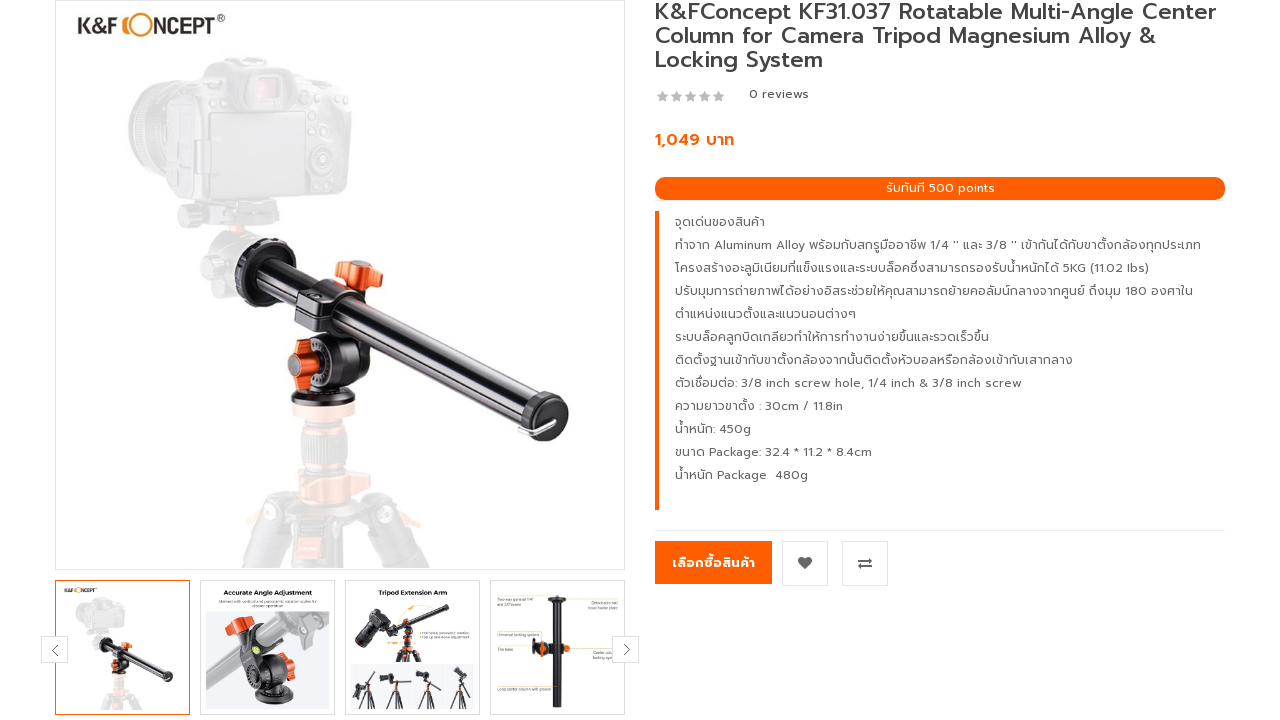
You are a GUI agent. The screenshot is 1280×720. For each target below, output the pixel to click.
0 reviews (779, 94)
